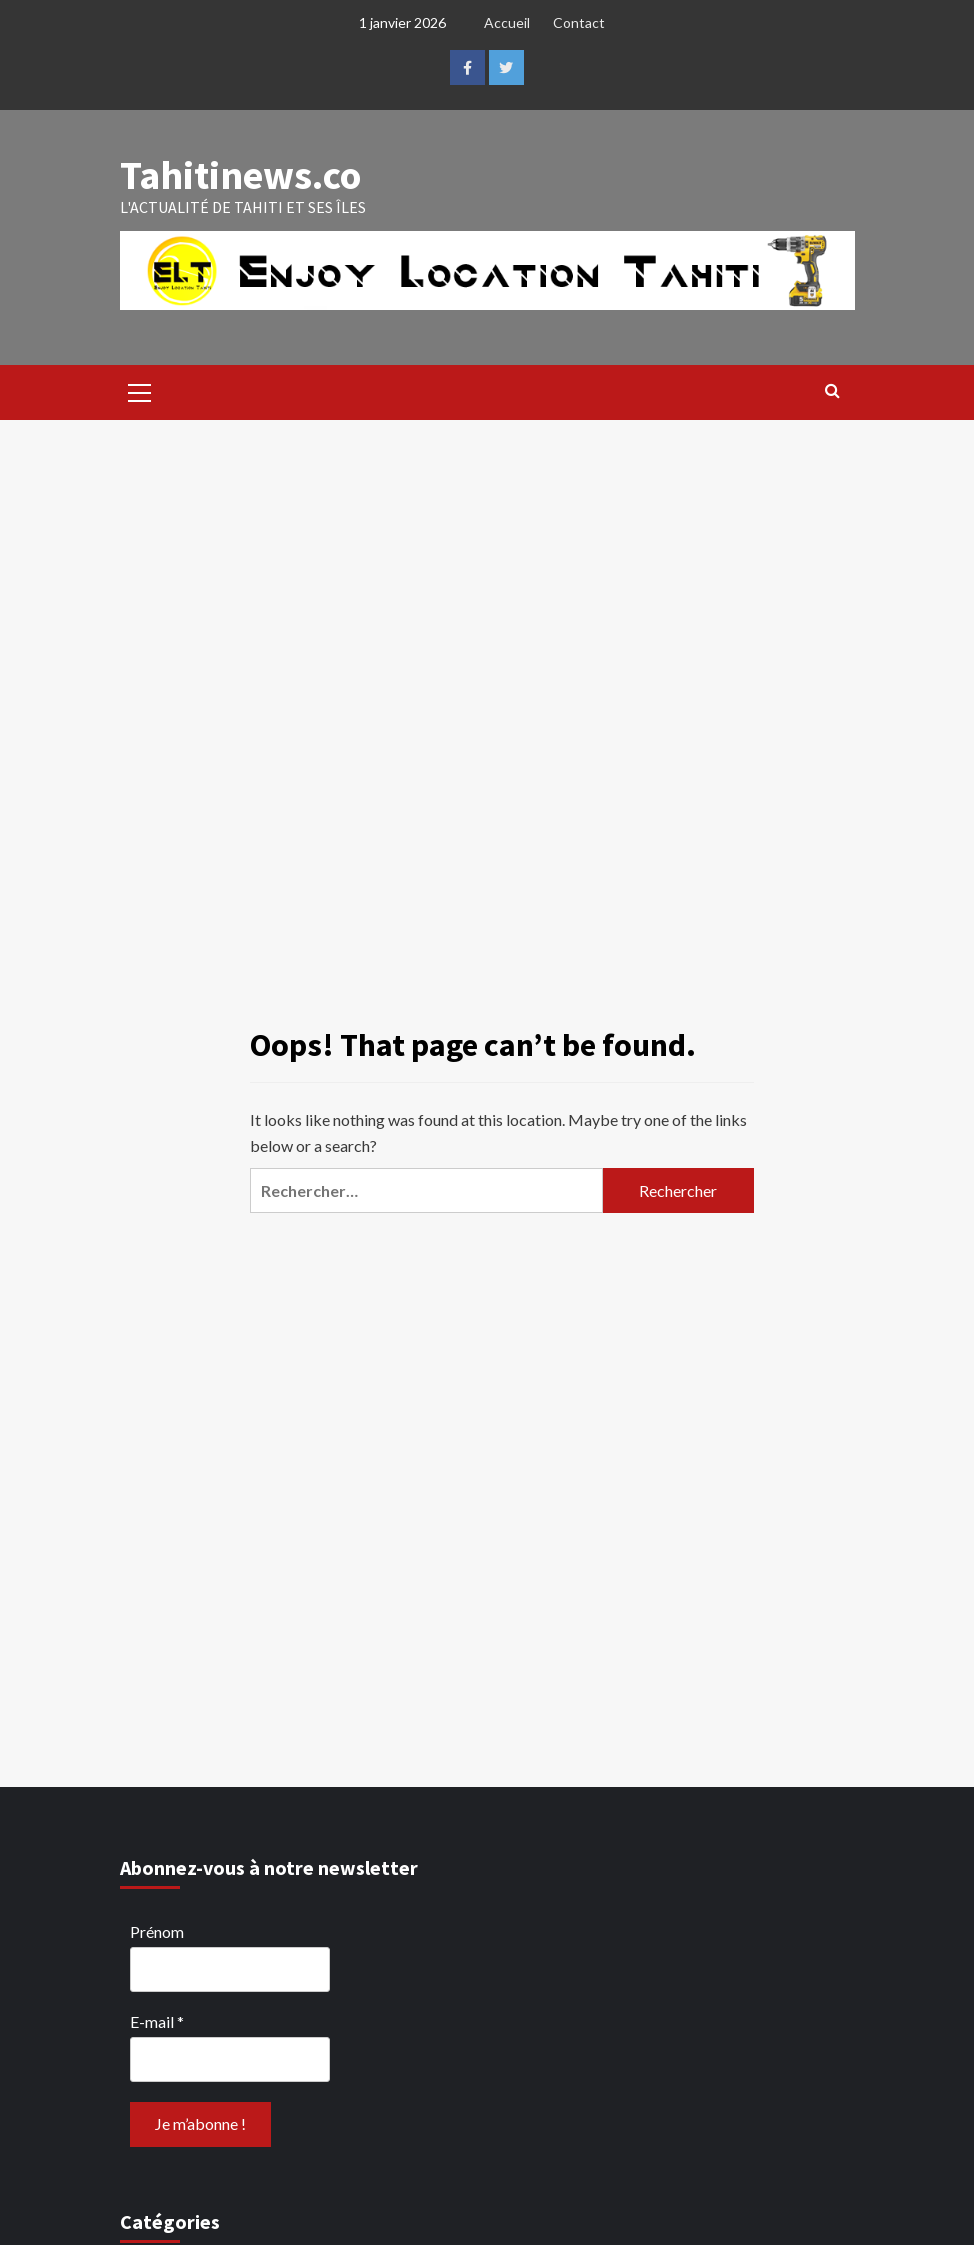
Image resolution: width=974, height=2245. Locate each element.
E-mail (157, 2021)
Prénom (157, 1931)
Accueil (507, 22)
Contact (579, 22)
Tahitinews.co (240, 175)
